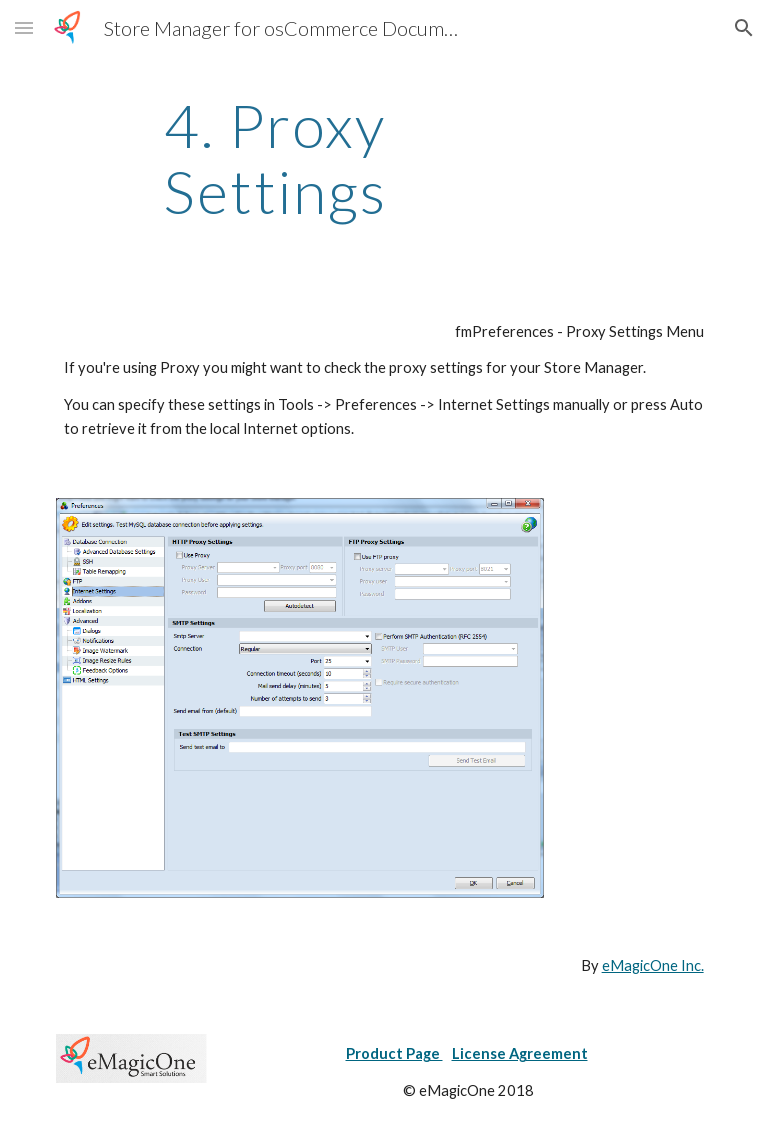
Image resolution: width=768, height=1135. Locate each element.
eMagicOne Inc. (653, 965)
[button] (24, 27)
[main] (274, 158)
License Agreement (520, 1053)
